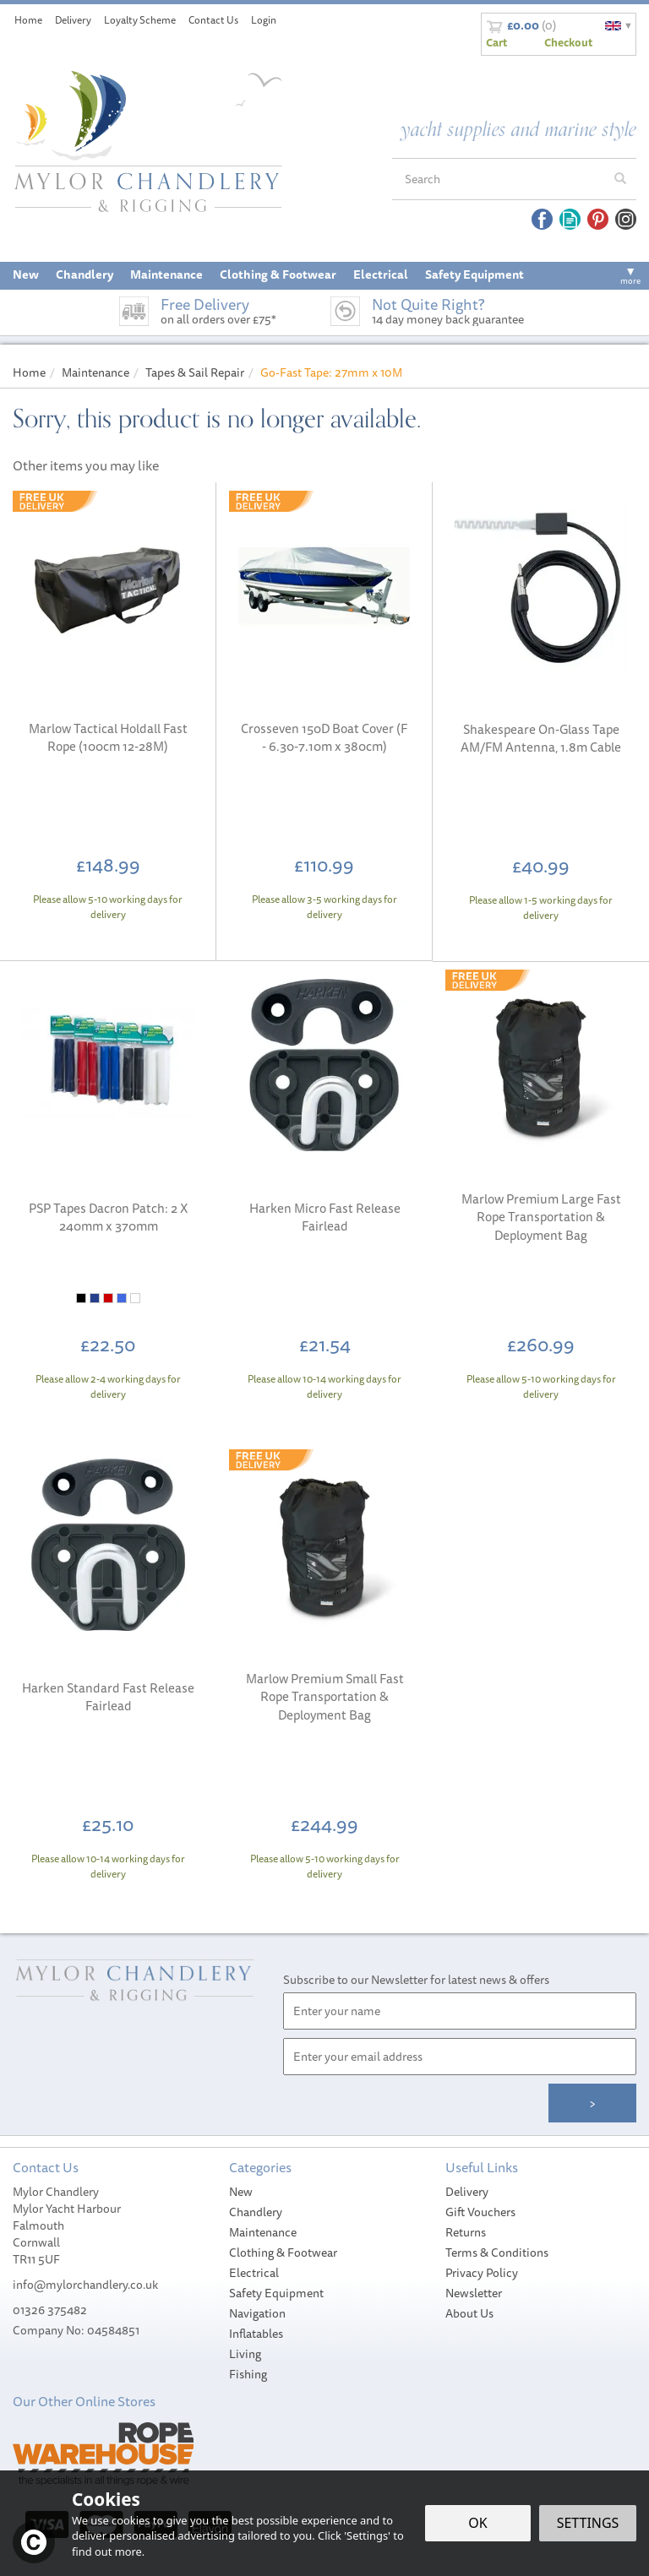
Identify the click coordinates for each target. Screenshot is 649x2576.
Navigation (257, 2313)
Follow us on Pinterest (597, 219)
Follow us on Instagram (625, 219)
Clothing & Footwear (283, 2252)
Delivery (466, 2191)
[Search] (498, 179)
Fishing (248, 2374)
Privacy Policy (481, 2272)
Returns (465, 2232)
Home (28, 20)
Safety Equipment (276, 2293)
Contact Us (213, 20)
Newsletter (473, 2293)
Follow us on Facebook (542, 219)
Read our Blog (570, 219)
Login (263, 20)
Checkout (568, 42)
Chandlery (255, 2212)
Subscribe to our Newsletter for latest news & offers (416, 1979)
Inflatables (256, 2333)
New (241, 2191)
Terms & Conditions (496, 2252)
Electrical (254, 2272)
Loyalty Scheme (140, 20)
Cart (496, 42)
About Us (469, 2313)
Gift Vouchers (480, 2212)
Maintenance (263, 2232)
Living (245, 2353)
